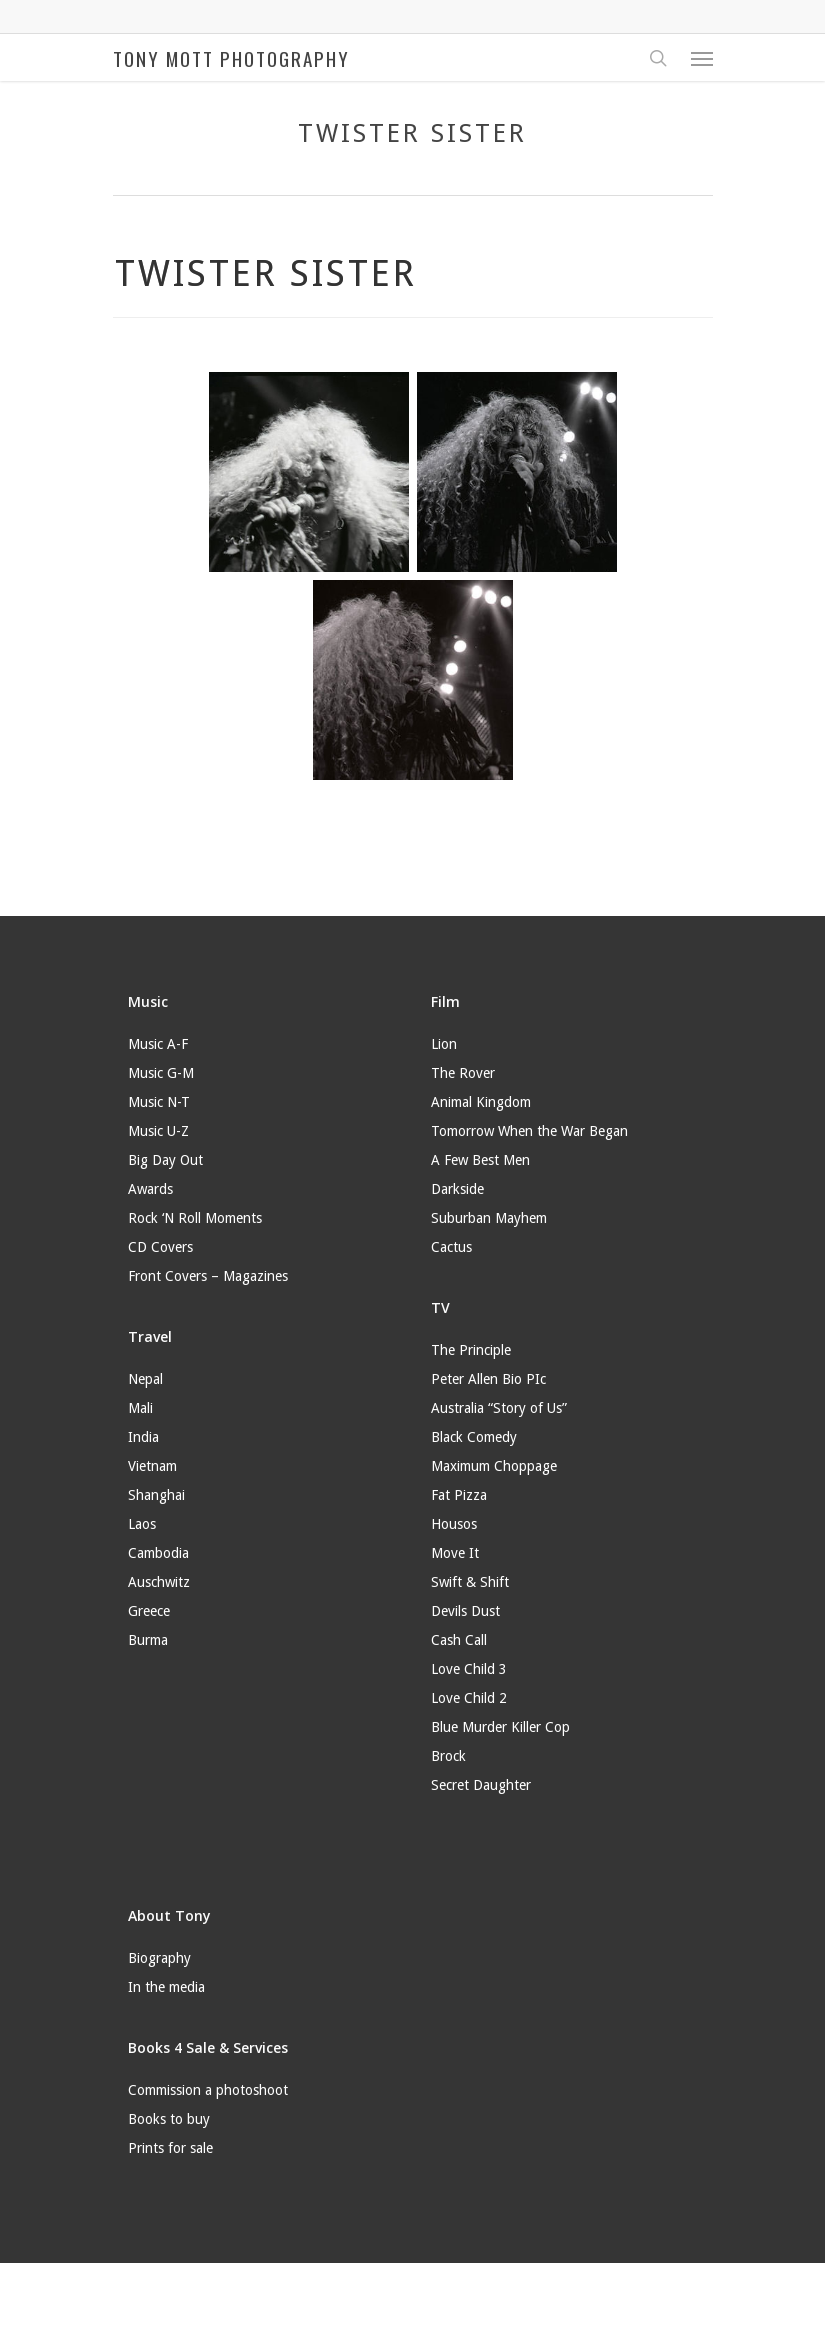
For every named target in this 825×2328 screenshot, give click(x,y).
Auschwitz (159, 1582)
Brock (448, 1756)
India (143, 1437)
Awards (150, 1189)
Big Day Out (165, 1160)
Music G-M (161, 1073)
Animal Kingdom (481, 1102)
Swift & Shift (470, 1582)
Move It (455, 1553)
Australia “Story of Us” (499, 1408)
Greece (149, 1611)
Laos (142, 1524)
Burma (148, 1640)
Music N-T (159, 1102)
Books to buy (169, 2119)
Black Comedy (474, 1437)
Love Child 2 (469, 1698)
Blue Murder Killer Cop (500, 1727)
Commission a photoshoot (208, 2090)
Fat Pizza (459, 1495)
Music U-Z (158, 1131)
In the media (166, 1987)
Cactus (451, 1247)
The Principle (471, 1350)
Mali (140, 1408)
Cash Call (459, 1640)
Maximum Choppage (494, 1466)
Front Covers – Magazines (208, 1276)
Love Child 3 (469, 1669)
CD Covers (160, 1247)
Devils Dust (465, 1611)
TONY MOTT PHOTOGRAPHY (231, 58)
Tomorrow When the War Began (529, 1131)
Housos (454, 1524)
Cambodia (158, 1553)
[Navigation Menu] (702, 58)
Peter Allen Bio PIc (488, 1379)
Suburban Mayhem (489, 1218)
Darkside (457, 1189)
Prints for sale (170, 2148)
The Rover (463, 1073)
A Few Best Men (480, 1160)
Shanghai (156, 1495)
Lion (444, 1044)
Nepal (145, 1379)
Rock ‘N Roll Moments (195, 1218)
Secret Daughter (481, 1785)
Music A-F (158, 1044)
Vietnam (152, 1466)
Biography (159, 1958)
